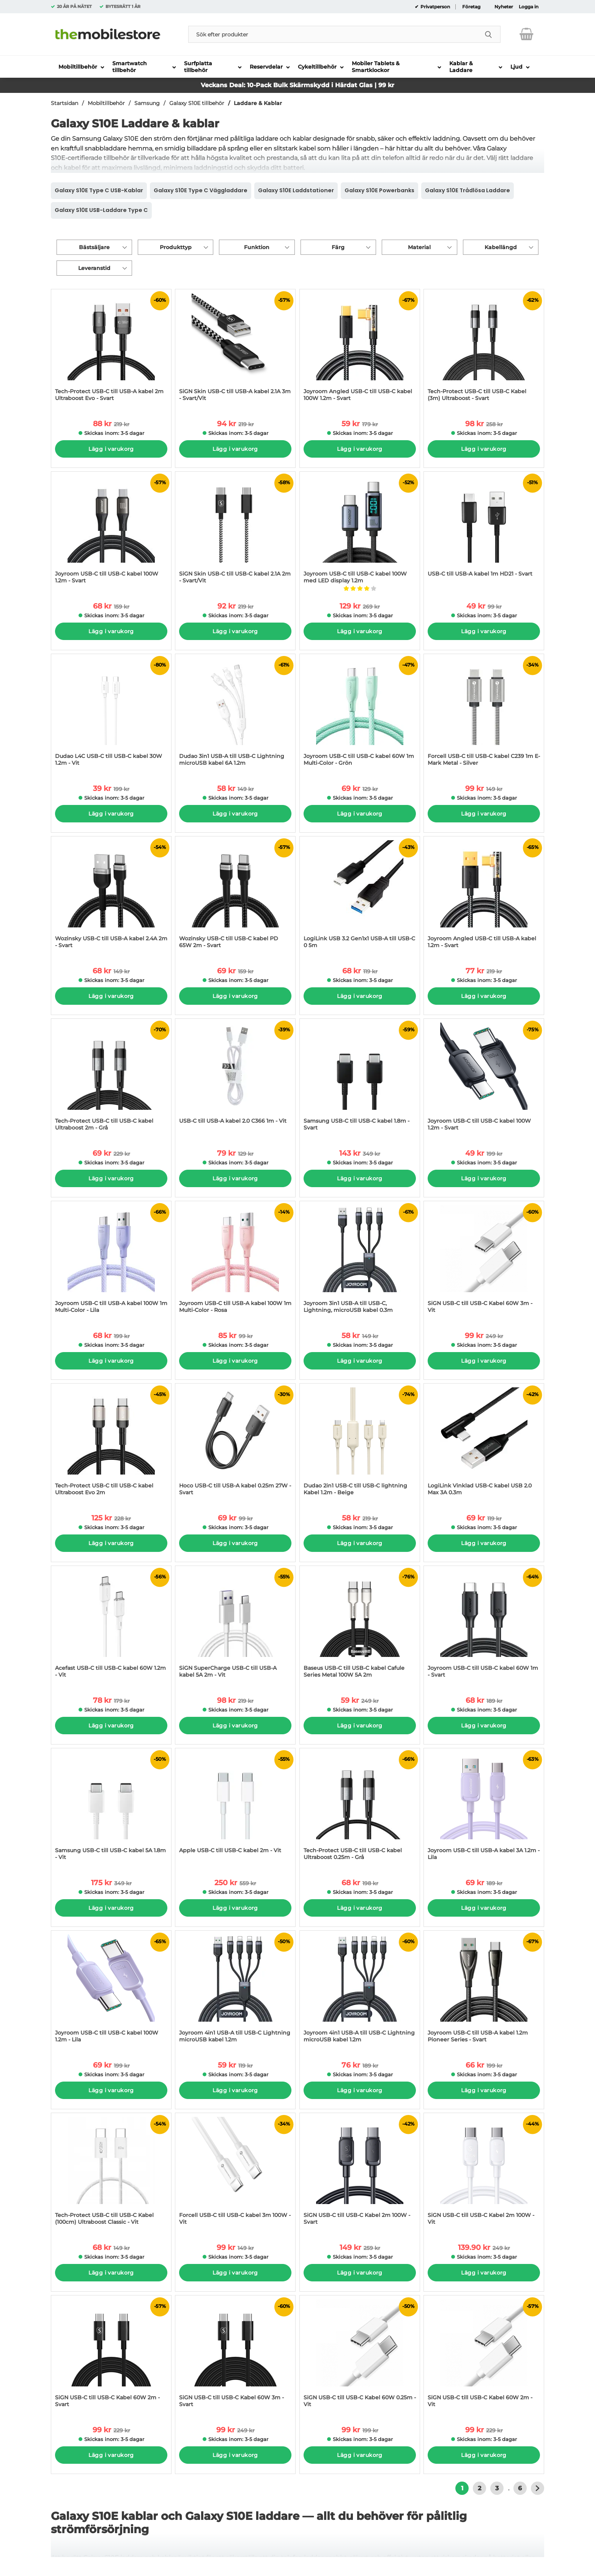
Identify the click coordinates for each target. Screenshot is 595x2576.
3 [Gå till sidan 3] (497, 2488)
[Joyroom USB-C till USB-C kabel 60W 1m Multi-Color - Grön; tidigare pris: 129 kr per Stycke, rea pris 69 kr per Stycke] (360, 713)
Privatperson (434, 6)
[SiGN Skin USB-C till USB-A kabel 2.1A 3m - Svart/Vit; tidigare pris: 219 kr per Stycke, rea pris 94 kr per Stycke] (235, 349)
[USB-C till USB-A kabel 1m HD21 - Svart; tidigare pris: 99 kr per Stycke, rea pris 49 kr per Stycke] (484, 531)
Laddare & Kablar (258, 103)
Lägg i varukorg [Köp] (111, 449)
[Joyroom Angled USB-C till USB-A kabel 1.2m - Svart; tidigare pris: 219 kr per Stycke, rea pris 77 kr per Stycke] (484, 896)
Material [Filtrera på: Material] (419, 247)
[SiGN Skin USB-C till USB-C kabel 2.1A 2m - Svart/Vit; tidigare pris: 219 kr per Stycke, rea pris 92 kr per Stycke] (235, 531)
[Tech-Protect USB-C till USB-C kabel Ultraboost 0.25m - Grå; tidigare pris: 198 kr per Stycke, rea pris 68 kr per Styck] (360, 1808)
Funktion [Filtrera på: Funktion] (256, 247)
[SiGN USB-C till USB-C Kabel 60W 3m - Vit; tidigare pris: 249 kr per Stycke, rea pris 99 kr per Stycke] (484, 1261)
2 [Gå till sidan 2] (479, 2488)
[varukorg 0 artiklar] (526, 34)
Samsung (147, 103)
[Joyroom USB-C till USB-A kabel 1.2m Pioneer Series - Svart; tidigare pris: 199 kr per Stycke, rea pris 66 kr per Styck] (484, 1990)
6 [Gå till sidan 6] (520, 2488)
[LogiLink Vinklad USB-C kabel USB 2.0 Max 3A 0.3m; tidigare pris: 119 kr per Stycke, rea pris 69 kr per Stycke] (484, 1443)
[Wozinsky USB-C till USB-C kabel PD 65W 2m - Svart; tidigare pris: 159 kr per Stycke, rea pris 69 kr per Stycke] (235, 896)
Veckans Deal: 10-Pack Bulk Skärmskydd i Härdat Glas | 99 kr (297, 85)
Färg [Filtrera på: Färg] (338, 247)
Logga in (528, 6)
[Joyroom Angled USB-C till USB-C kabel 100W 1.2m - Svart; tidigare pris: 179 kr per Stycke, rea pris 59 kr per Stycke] (360, 349)
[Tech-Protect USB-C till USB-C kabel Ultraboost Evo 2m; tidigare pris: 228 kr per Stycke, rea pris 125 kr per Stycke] (111, 1443)
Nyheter (503, 6)
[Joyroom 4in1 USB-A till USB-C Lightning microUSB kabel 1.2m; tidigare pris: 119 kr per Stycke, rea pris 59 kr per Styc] (235, 1990)
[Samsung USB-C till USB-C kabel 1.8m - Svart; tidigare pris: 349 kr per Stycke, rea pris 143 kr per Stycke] (360, 1078)
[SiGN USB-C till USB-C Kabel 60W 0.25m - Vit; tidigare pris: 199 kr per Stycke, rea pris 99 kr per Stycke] (360, 2355)
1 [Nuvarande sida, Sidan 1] (462, 2488)
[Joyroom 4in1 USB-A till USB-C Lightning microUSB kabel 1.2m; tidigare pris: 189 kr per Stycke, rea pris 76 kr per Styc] (360, 1990)
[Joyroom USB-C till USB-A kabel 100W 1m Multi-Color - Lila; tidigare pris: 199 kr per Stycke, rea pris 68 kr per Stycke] (111, 1261)
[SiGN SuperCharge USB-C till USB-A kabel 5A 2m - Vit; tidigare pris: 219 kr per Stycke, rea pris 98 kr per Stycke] (235, 1625)
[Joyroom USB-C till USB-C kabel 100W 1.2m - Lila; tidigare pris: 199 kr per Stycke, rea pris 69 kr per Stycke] (111, 1990)
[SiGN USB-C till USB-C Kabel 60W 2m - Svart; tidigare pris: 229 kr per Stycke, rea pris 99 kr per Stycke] (111, 2355)
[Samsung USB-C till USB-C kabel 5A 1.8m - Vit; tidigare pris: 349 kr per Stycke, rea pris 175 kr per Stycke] (111, 1808)
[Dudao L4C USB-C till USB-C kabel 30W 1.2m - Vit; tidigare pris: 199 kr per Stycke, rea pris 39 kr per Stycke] (111, 713)
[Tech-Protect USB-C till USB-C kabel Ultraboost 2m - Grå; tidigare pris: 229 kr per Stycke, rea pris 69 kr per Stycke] (111, 1078)
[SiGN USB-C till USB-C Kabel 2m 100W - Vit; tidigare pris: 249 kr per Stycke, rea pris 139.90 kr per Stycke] (484, 2172)
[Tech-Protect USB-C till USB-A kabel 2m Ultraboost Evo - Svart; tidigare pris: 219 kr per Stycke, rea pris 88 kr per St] (111, 349)
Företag (471, 6)
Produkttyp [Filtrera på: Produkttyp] (176, 247)
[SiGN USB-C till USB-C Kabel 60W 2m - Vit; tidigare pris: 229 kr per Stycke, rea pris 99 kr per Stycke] (484, 2355)
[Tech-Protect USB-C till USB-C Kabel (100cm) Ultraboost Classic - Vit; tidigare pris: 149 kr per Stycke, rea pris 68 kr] (111, 2172)
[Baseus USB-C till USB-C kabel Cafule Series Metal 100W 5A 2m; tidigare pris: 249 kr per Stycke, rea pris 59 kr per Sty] (360, 1625)
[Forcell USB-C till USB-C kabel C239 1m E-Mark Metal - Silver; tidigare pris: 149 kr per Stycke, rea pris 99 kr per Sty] (484, 713)
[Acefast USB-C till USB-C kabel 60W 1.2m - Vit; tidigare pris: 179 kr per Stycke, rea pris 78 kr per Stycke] (111, 1625)
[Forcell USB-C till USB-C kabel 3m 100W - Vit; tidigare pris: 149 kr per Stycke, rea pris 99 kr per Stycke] (235, 2172)
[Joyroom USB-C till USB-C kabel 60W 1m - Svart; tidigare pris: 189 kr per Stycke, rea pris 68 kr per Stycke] (484, 1625)
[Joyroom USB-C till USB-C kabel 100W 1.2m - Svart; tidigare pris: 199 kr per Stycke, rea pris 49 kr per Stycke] (484, 1078)
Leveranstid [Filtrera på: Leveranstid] (94, 268)
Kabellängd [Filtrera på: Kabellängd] (501, 247)
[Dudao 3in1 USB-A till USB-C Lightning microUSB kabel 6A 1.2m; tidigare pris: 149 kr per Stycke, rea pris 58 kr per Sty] (235, 713)
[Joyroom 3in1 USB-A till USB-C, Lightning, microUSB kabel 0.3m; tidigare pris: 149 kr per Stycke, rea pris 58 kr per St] (360, 1261)
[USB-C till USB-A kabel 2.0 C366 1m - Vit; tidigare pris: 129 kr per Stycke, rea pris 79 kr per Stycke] (235, 1078)
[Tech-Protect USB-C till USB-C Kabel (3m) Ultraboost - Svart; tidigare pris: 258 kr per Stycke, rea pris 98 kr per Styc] (484, 349)
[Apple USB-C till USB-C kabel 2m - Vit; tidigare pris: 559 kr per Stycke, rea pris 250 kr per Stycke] (235, 1808)
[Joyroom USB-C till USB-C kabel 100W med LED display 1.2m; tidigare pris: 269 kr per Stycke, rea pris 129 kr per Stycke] (360, 531)
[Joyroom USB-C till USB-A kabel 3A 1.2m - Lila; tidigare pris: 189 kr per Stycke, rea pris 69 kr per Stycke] (484, 1808)
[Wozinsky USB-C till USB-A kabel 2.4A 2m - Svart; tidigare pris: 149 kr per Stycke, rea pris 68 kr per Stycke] (111, 896)
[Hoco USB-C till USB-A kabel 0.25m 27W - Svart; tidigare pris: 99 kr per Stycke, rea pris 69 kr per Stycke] (235, 1443)
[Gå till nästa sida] (537, 2488)
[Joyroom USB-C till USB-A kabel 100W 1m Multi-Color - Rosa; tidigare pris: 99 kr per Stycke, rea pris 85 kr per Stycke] (235, 1261)
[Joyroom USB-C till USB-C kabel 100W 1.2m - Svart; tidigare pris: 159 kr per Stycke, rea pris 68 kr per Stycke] (111, 531)
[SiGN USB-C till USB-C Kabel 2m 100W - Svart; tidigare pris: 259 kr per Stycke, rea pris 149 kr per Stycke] (360, 2172)
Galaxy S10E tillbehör (196, 103)
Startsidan (64, 103)
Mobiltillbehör (106, 103)
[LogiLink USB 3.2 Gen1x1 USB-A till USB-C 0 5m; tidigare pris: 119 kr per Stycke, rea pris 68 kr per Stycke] (360, 896)
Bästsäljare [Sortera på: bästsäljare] (94, 247)
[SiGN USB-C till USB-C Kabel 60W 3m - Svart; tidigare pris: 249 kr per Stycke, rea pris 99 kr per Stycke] (235, 2355)
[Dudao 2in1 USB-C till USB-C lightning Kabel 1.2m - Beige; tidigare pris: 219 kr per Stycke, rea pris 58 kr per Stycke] (360, 1443)
